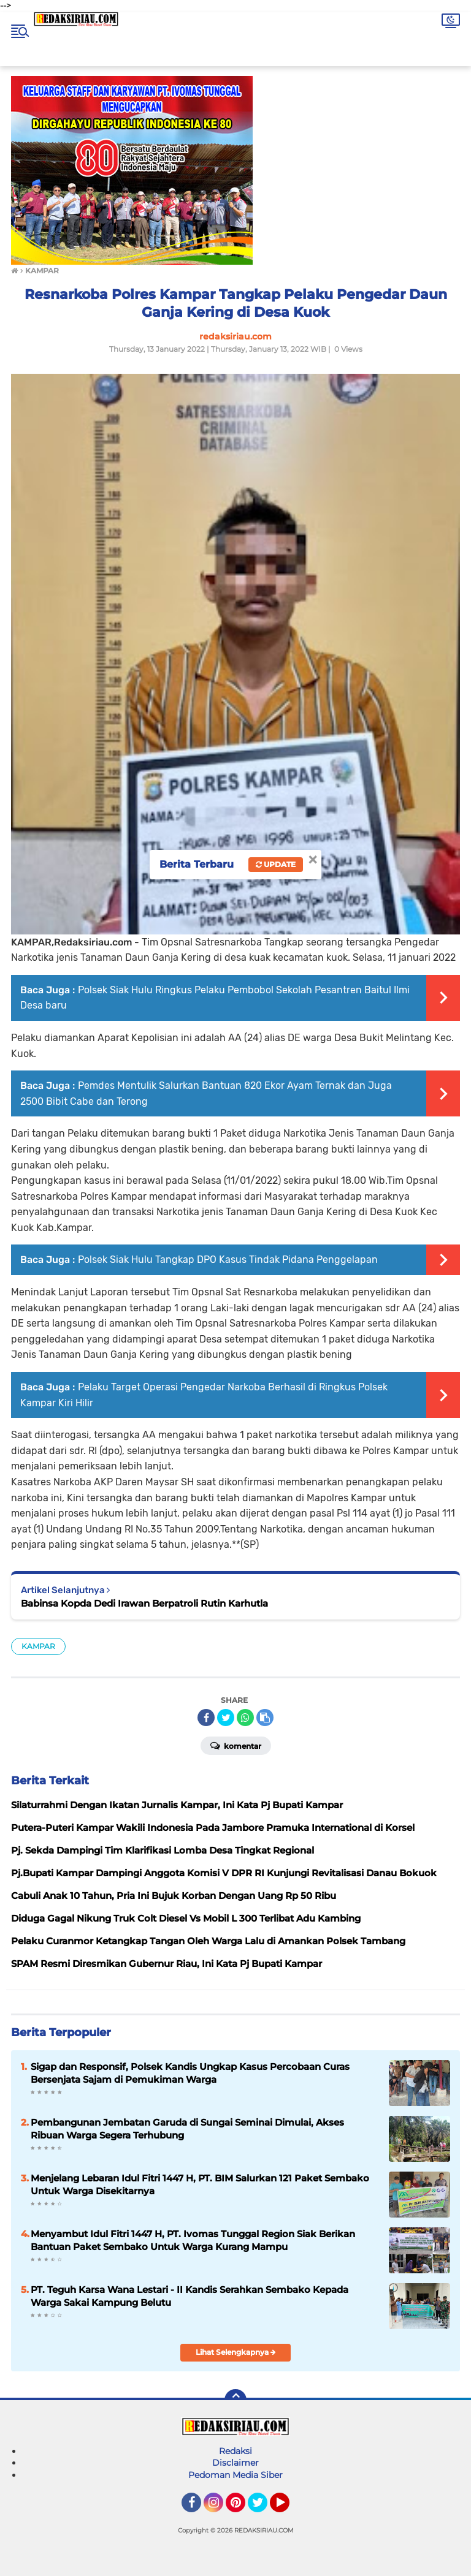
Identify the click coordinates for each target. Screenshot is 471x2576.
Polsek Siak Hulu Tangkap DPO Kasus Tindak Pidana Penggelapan (228, 1259)
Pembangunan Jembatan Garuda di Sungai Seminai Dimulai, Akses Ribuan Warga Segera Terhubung (187, 2128)
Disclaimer (235, 2462)
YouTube (288, 2508)
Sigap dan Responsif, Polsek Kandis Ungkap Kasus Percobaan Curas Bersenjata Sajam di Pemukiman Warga (190, 2073)
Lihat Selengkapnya (236, 2352)
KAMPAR (38, 1646)
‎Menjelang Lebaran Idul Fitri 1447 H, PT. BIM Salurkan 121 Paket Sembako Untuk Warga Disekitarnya (200, 2184)
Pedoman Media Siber (235, 2474)
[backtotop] (235, 2400)
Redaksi (235, 2451)
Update (276, 864)
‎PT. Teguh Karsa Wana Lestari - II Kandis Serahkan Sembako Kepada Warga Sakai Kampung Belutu (189, 2296)
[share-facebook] (206, 1717)
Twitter (263, 2508)
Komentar (235, 1745)
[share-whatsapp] (245, 1717)
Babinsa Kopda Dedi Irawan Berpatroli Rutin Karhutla (144, 1603)
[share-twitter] (225, 1717)
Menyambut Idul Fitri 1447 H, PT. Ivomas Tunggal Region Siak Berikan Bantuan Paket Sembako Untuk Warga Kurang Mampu (193, 2240)
